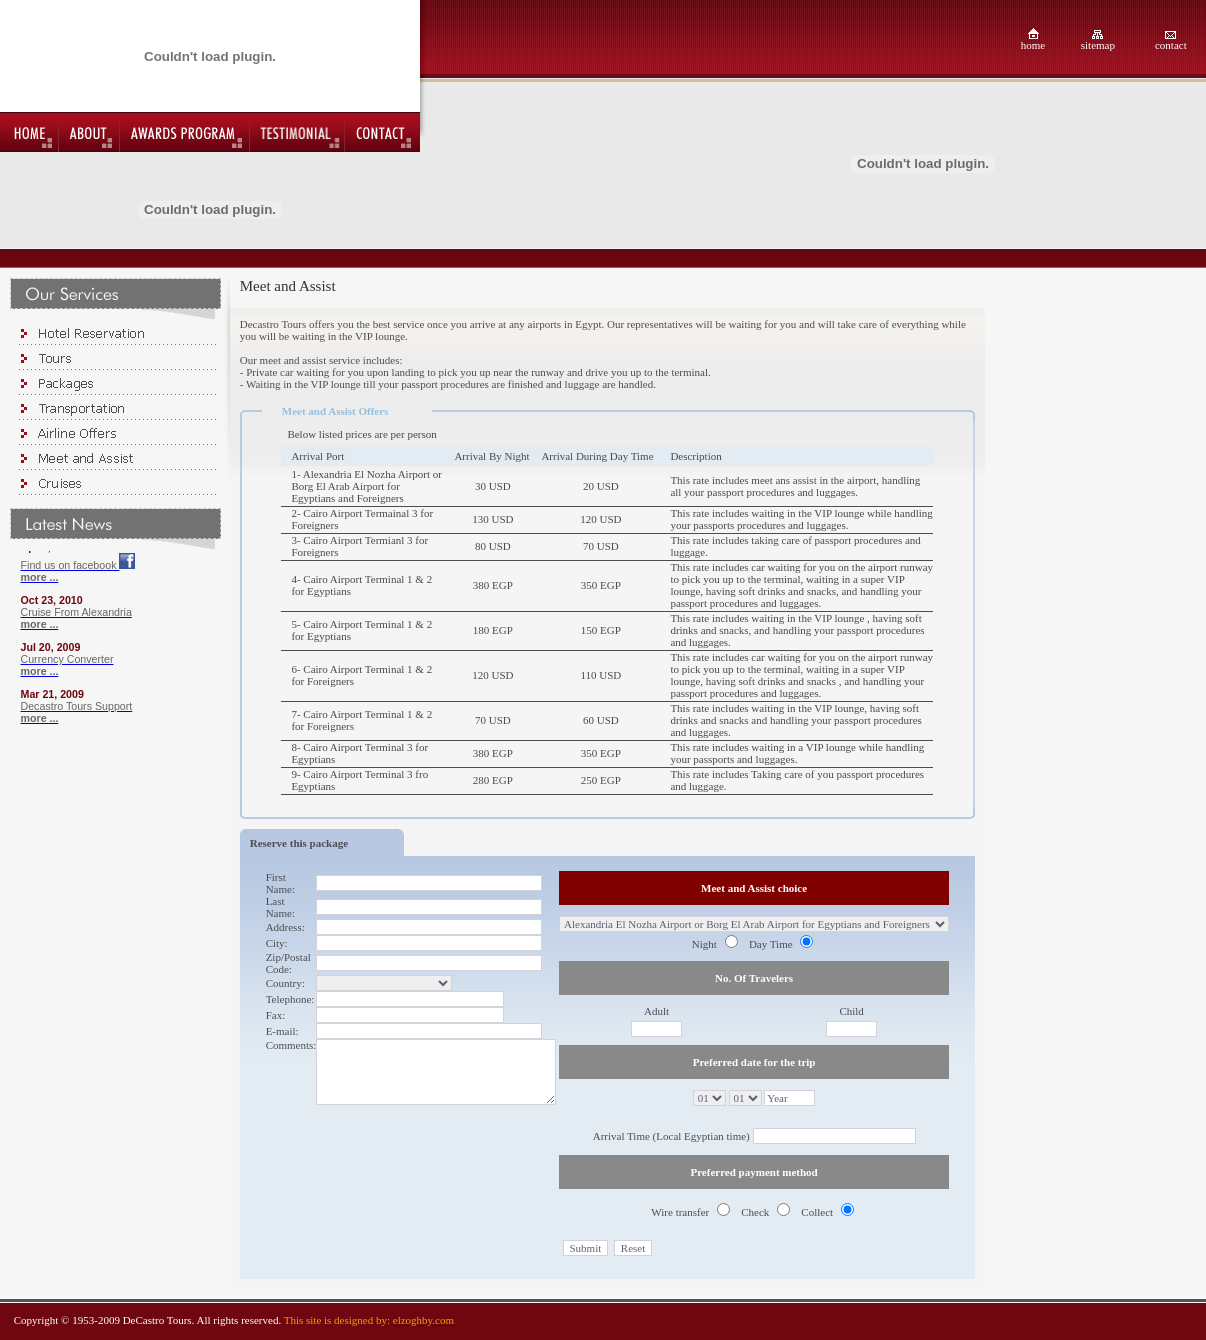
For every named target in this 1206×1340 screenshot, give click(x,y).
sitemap (1098, 45)
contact (1171, 45)
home (1033, 45)
